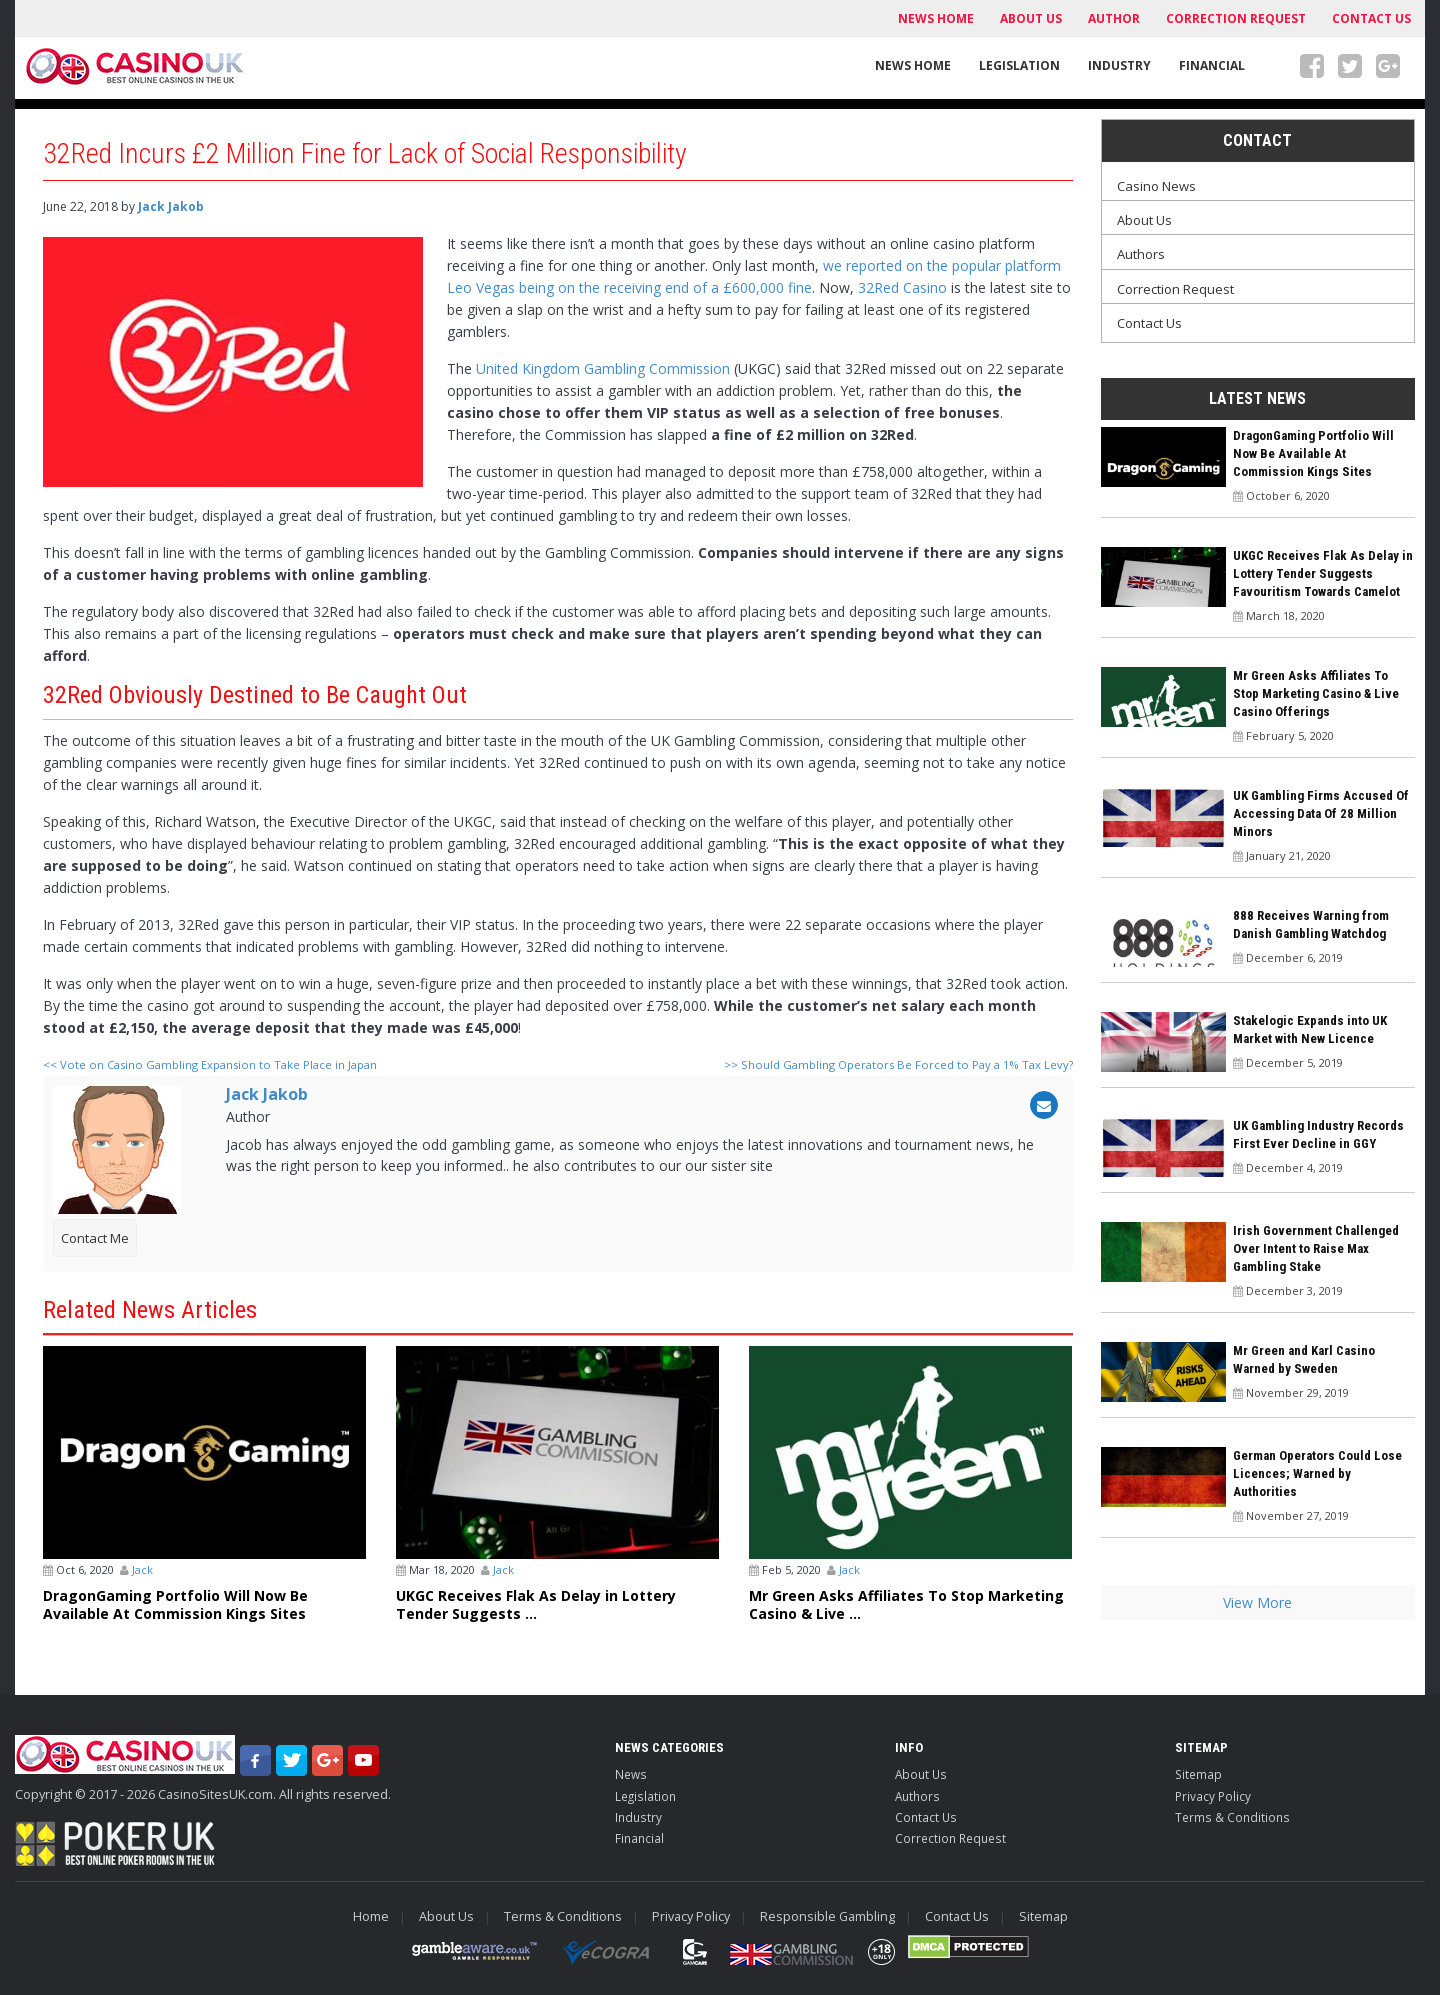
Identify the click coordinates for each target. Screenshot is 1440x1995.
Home (371, 1916)
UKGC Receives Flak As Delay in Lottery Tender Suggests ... (536, 1605)
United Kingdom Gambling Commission (603, 368)
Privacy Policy (1213, 1796)
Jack (142, 1569)
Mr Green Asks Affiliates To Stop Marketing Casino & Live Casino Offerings (1316, 693)
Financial (1212, 65)
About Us (1031, 18)
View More (1257, 1602)
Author (1114, 18)
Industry (1119, 65)
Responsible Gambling (827, 1916)
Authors (1141, 254)
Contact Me (95, 1238)
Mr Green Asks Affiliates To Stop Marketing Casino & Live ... (906, 1605)
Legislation (1019, 65)
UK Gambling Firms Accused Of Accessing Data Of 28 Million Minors (1321, 813)
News (631, 1774)
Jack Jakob (171, 206)
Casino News (1156, 186)
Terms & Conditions (1232, 1817)
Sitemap (1198, 1774)
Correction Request (1236, 18)
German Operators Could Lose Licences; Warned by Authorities (1317, 1473)
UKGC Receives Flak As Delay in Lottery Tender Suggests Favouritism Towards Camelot (1323, 573)
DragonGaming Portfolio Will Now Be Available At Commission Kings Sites (175, 1605)
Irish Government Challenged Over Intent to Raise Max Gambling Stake (1316, 1248)
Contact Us (1371, 18)
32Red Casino (902, 287)
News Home (936, 18)
